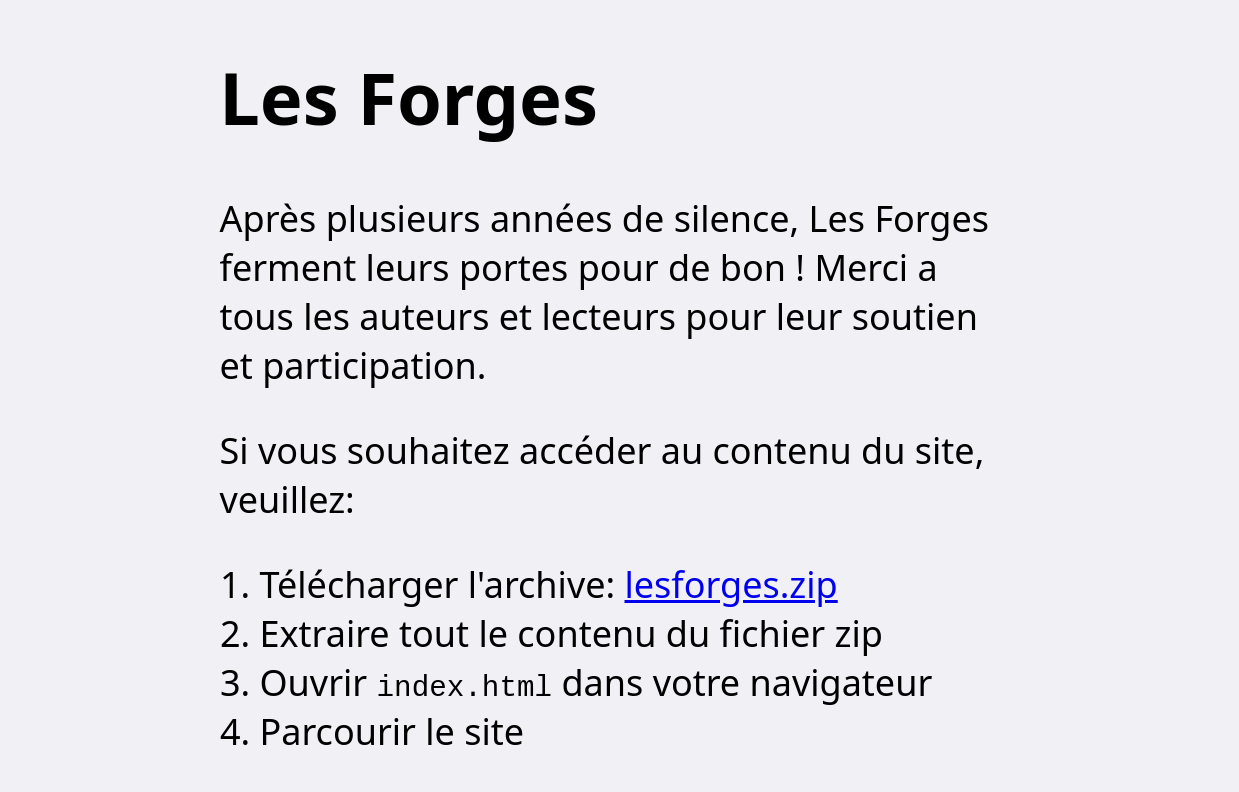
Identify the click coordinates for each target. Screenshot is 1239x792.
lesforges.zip (731, 584)
